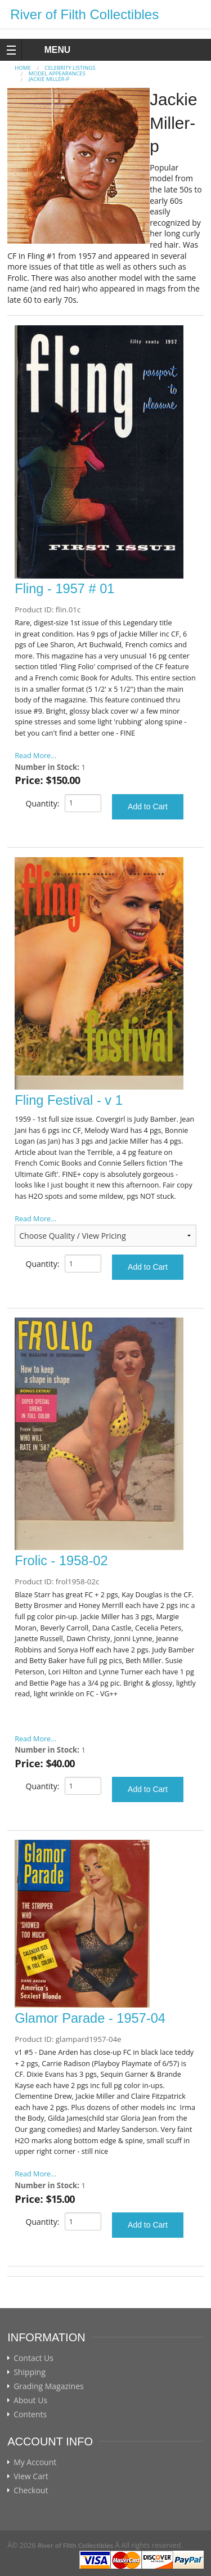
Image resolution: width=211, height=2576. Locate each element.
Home (23, 67)
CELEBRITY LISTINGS (69, 67)
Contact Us (33, 2358)
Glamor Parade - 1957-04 (90, 2018)
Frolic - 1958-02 (61, 1560)
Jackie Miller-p (49, 79)
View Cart (31, 2476)
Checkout (31, 2490)
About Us (30, 2400)
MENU (47, 50)
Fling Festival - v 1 (69, 1100)
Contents (30, 2414)
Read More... (35, 755)
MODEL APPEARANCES (57, 73)
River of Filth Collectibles (84, 14)
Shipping (30, 2372)
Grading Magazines (49, 2386)
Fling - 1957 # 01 (64, 588)
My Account (35, 2462)
